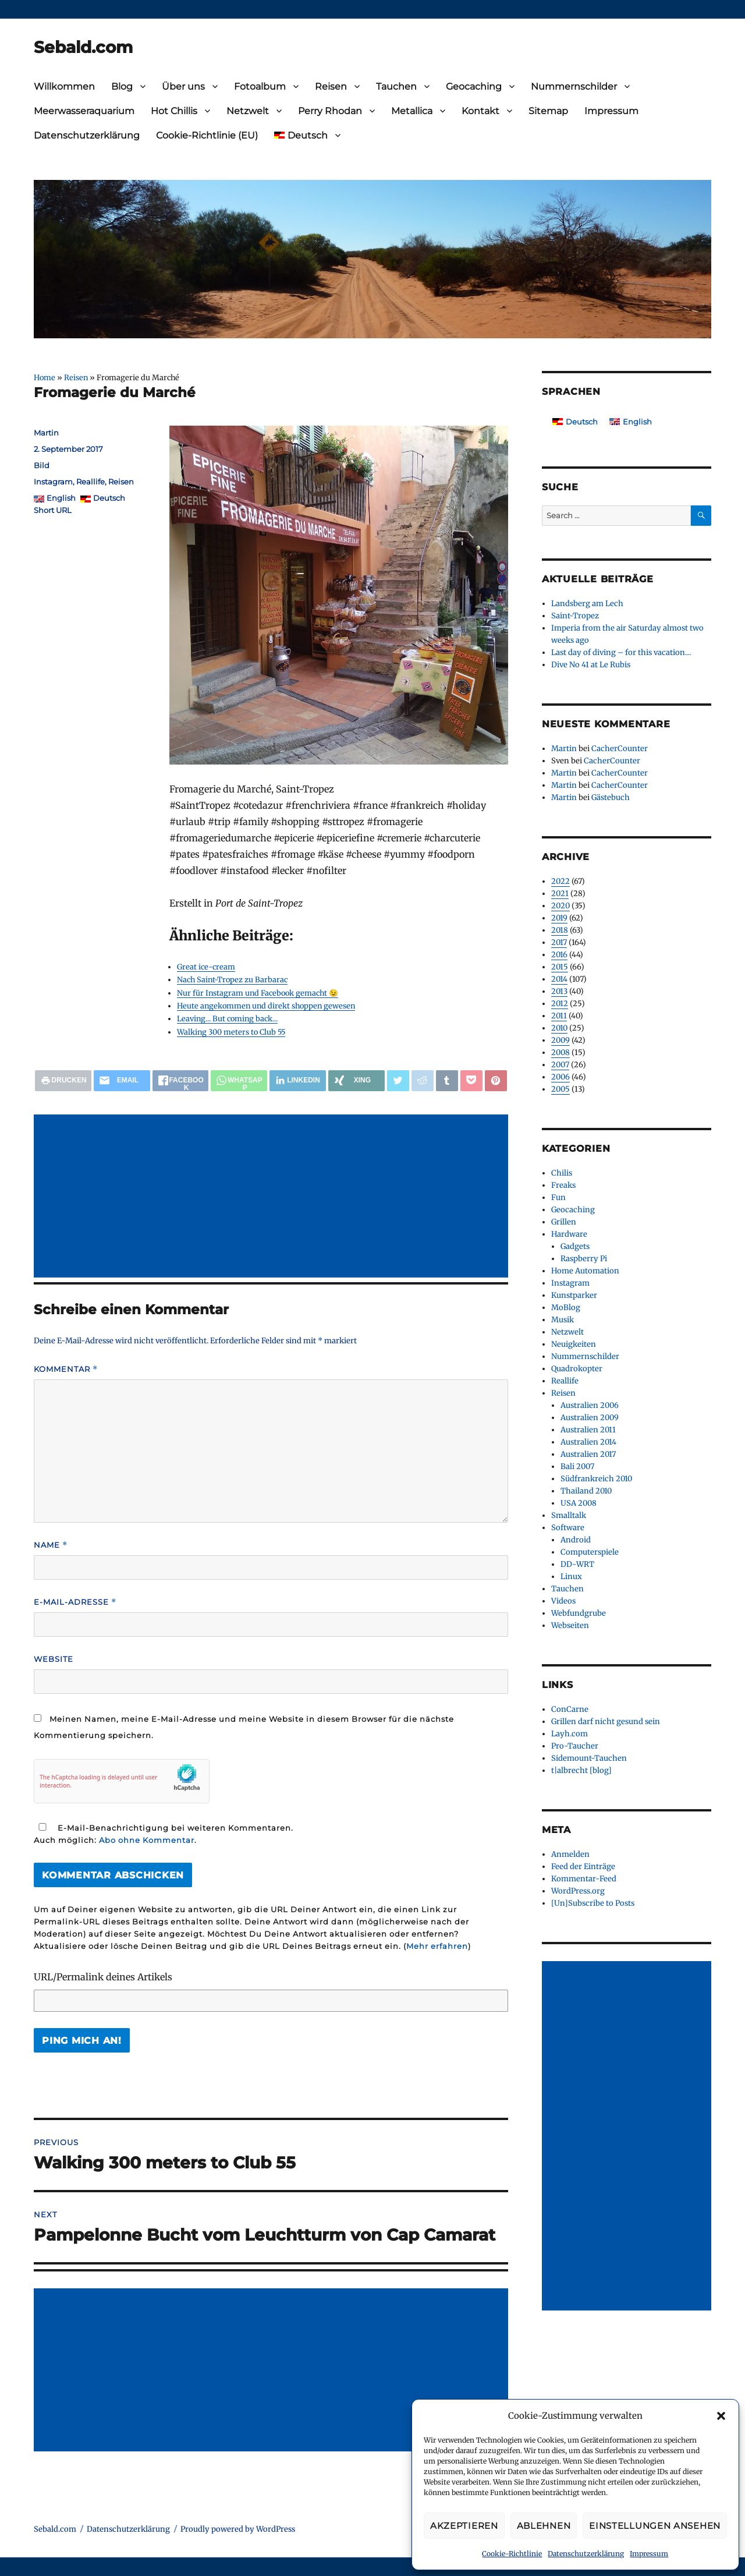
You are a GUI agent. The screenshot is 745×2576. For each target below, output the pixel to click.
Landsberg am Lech (587, 603)
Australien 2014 (588, 1442)
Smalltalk (568, 1515)
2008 (560, 1052)
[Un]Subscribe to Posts (592, 1903)
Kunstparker (574, 1295)
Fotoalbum (260, 86)
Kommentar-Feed (583, 1879)
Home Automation (585, 1271)
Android (575, 1540)
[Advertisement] (273, 1197)
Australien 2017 (588, 1454)
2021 (560, 893)
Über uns (183, 86)
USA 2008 (578, 1503)
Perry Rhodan (330, 110)
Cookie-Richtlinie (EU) (207, 135)
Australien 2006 (589, 1405)
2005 (560, 1089)
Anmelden (570, 1854)
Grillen (563, 1222)
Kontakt (480, 110)
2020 (560, 906)
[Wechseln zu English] (631, 422)
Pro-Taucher (574, 1746)
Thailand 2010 (586, 1491)
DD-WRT (577, 1564)
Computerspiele (589, 1552)
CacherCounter (619, 748)
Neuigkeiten (573, 1344)
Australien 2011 (588, 1430)
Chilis (561, 1173)
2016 (559, 955)
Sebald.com (83, 47)
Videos (563, 1601)
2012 (559, 1004)
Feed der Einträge (583, 1866)
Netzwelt (247, 110)
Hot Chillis (174, 110)
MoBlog (565, 1307)
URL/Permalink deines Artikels (103, 1977)
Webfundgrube (578, 1613)
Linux (571, 1576)
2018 (559, 930)
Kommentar (66, 1369)
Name (51, 1545)
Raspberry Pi (583, 1259)
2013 (559, 991)
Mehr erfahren (437, 1946)
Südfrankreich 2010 (596, 1479)
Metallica (411, 110)
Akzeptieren (464, 2525)
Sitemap (548, 110)
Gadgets (575, 1246)
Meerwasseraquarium (84, 110)
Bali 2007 (577, 1466)
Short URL (53, 510)
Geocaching (474, 86)
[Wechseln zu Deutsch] (575, 422)
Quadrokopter (576, 1369)
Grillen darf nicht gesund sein (605, 1721)
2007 (560, 1065)
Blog (122, 86)
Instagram (53, 481)
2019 (559, 918)
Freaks (563, 1185)
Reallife (90, 481)
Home (44, 377)
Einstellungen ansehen (655, 2525)
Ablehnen (544, 2525)
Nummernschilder (574, 86)
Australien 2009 (589, 1418)
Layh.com (569, 1734)
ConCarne (569, 1709)
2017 (559, 942)
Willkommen (64, 86)
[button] (721, 2416)
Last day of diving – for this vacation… (621, 652)
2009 (560, 1040)
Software (567, 1528)
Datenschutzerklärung (586, 2553)
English (61, 498)
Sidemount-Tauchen (589, 1758)
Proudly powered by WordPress (237, 2529)
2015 (559, 967)
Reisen (331, 86)
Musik (562, 1320)
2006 (560, 1077)
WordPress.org (578, 1891)
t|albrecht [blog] (581, 1770)
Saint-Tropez (575, 616)
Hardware (569, 1234)
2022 (560, 881)
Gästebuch (610, 797)
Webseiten (570, 1625)
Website (53, 1659)
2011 (559, 1016)
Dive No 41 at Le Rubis (590, 665)
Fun (558, 1197)
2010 (559, 1028)
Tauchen (396, 86)
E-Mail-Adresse (75, 1602)
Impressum (649, 2553)
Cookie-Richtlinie (512, 2553)
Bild (41, 465)
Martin (46, 432)
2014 (559, 979)
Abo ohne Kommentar (146, 1840)
